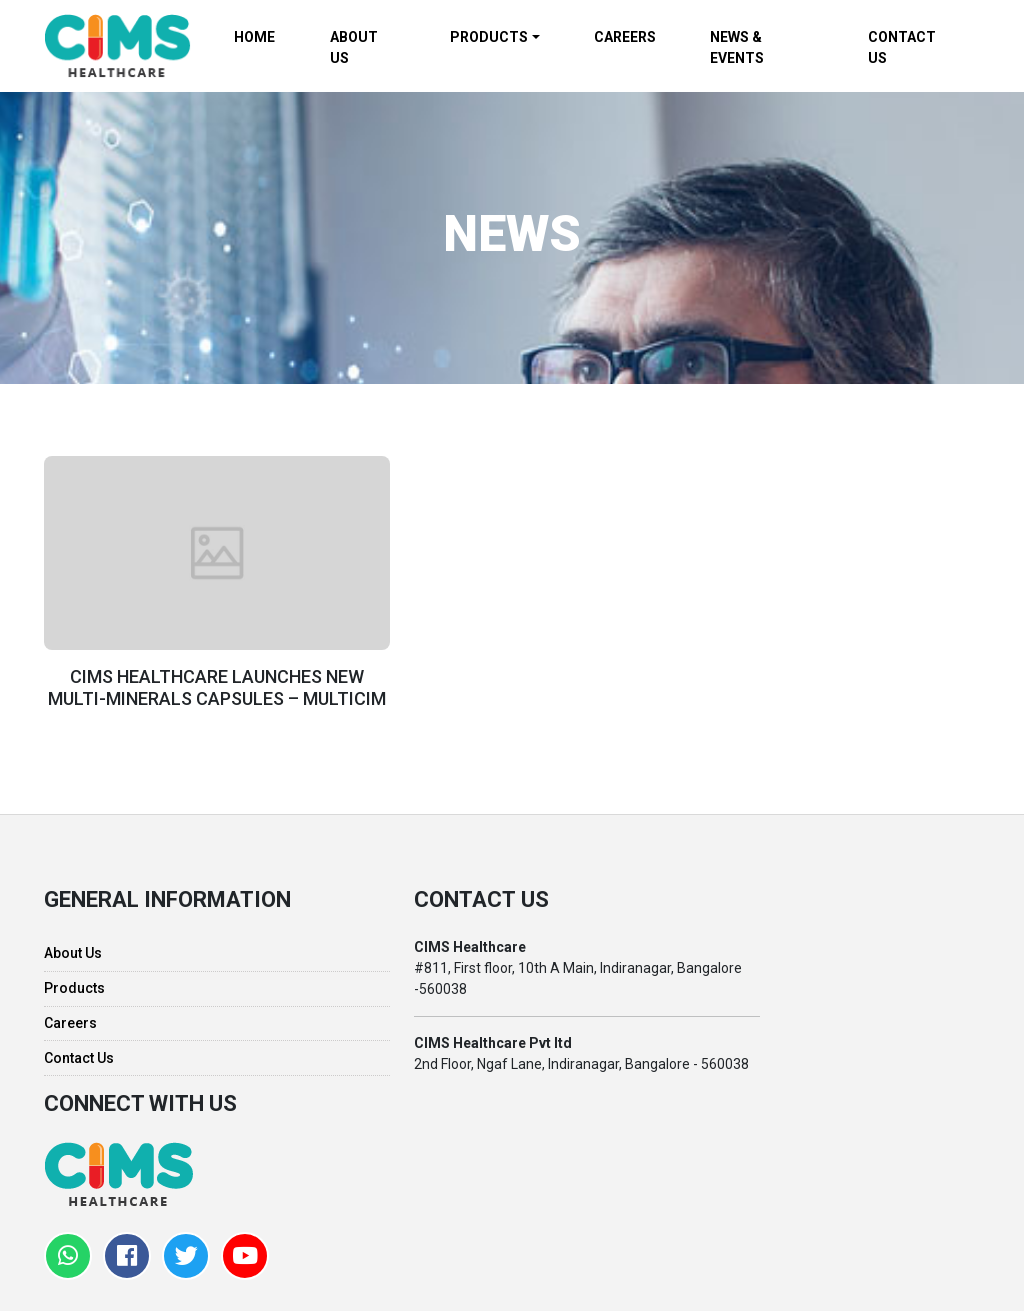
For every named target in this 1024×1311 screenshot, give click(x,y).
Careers (70, 1016)
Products (74, 982)
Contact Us (79, 1051)
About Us (73, 947)
